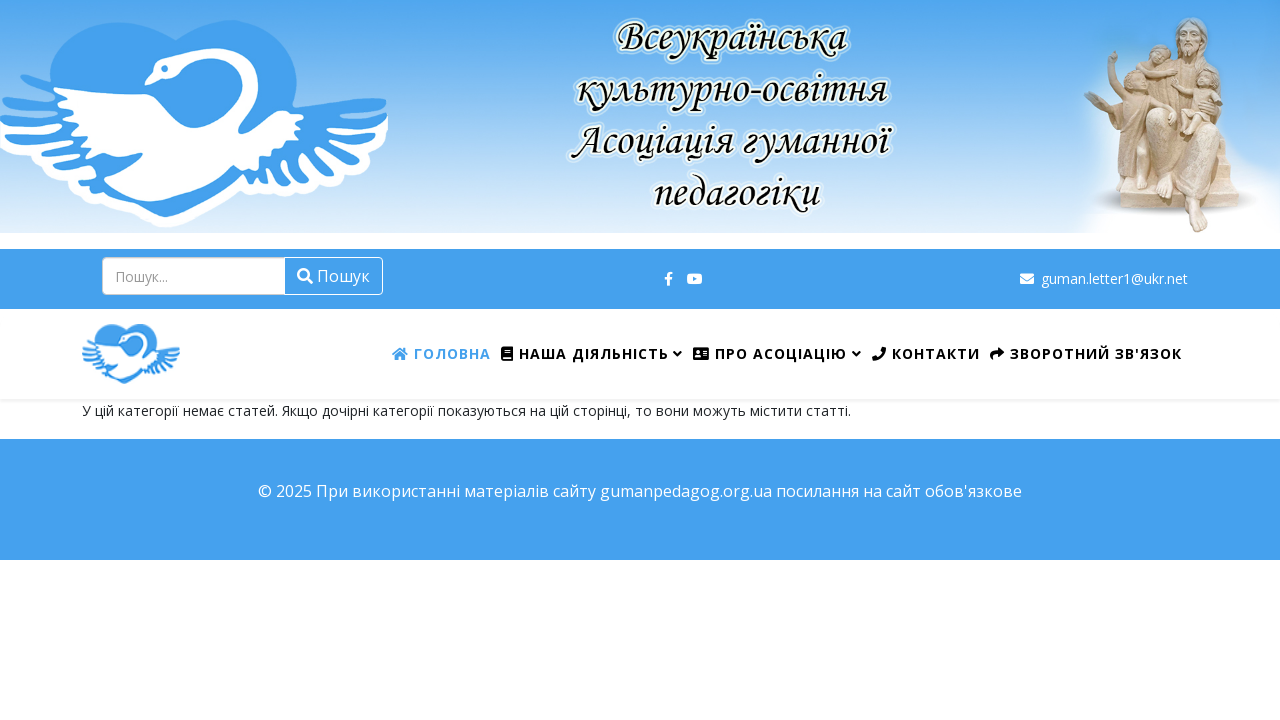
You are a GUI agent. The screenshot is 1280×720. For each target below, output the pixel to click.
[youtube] (695, 278)
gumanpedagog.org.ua (686, 491)
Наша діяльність (585, 353)
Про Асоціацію (770, 353)
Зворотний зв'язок (1086, 353)
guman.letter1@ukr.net (1114, 278)
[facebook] (668, 278)
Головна (441, 353)
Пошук (333, 276)
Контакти (926, 353)
